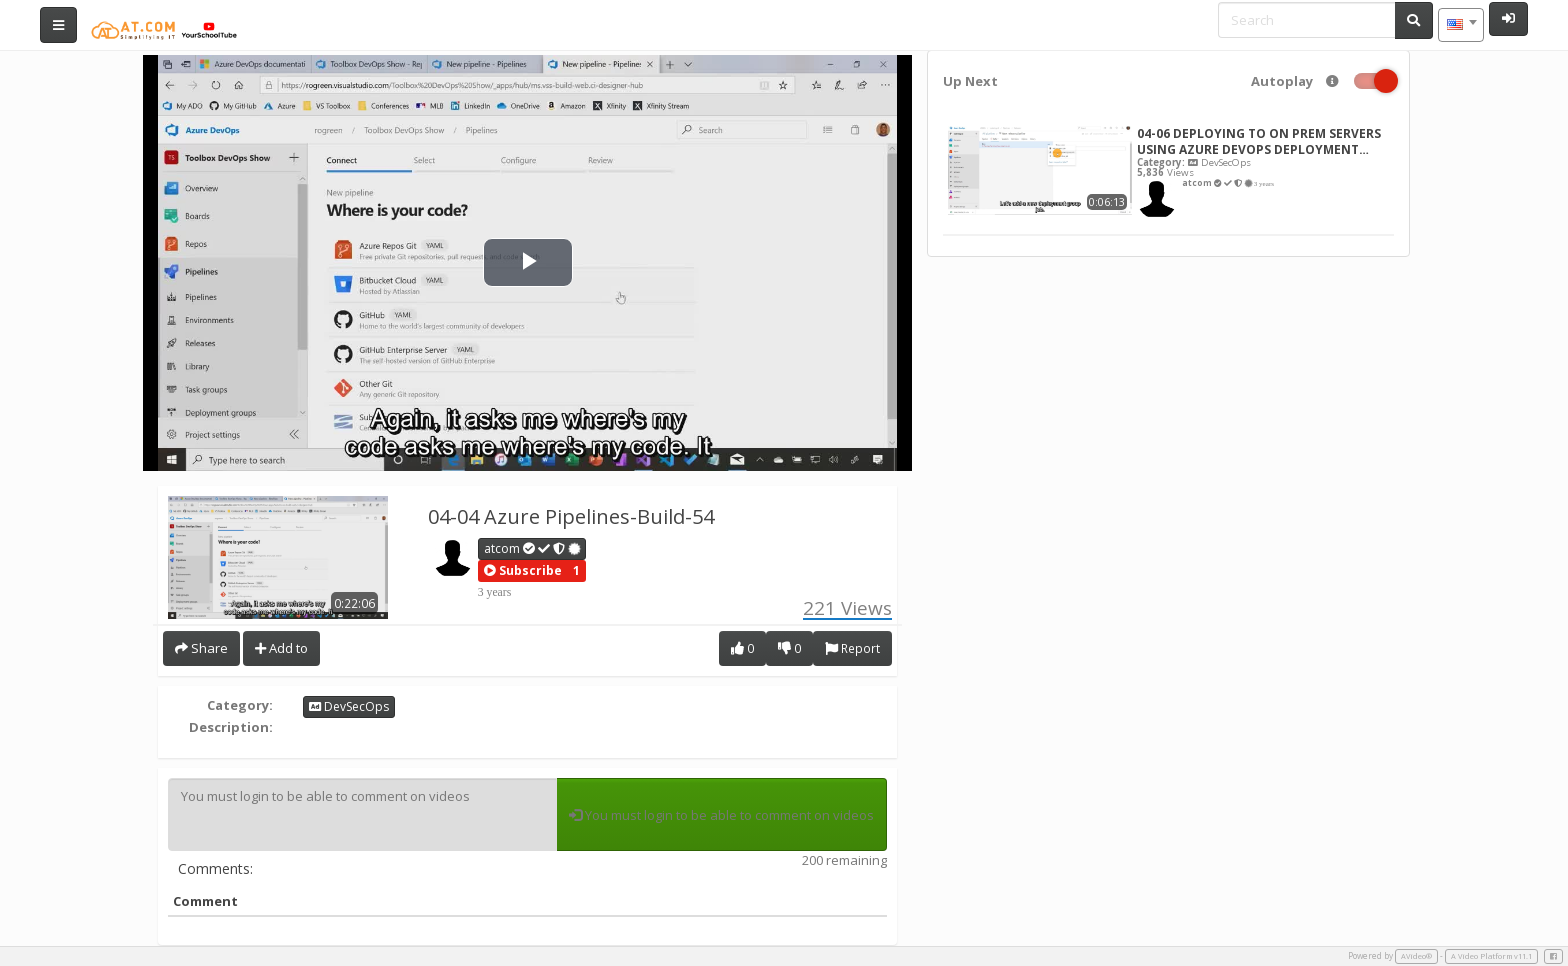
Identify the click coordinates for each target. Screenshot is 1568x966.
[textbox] (1461, 25)
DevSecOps (349, 706)
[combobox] (1461, 25)
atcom (533, 548)
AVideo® (1416, 956)
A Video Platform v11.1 (1491, 956)
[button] (523, 571)
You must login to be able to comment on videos (362, 815)
